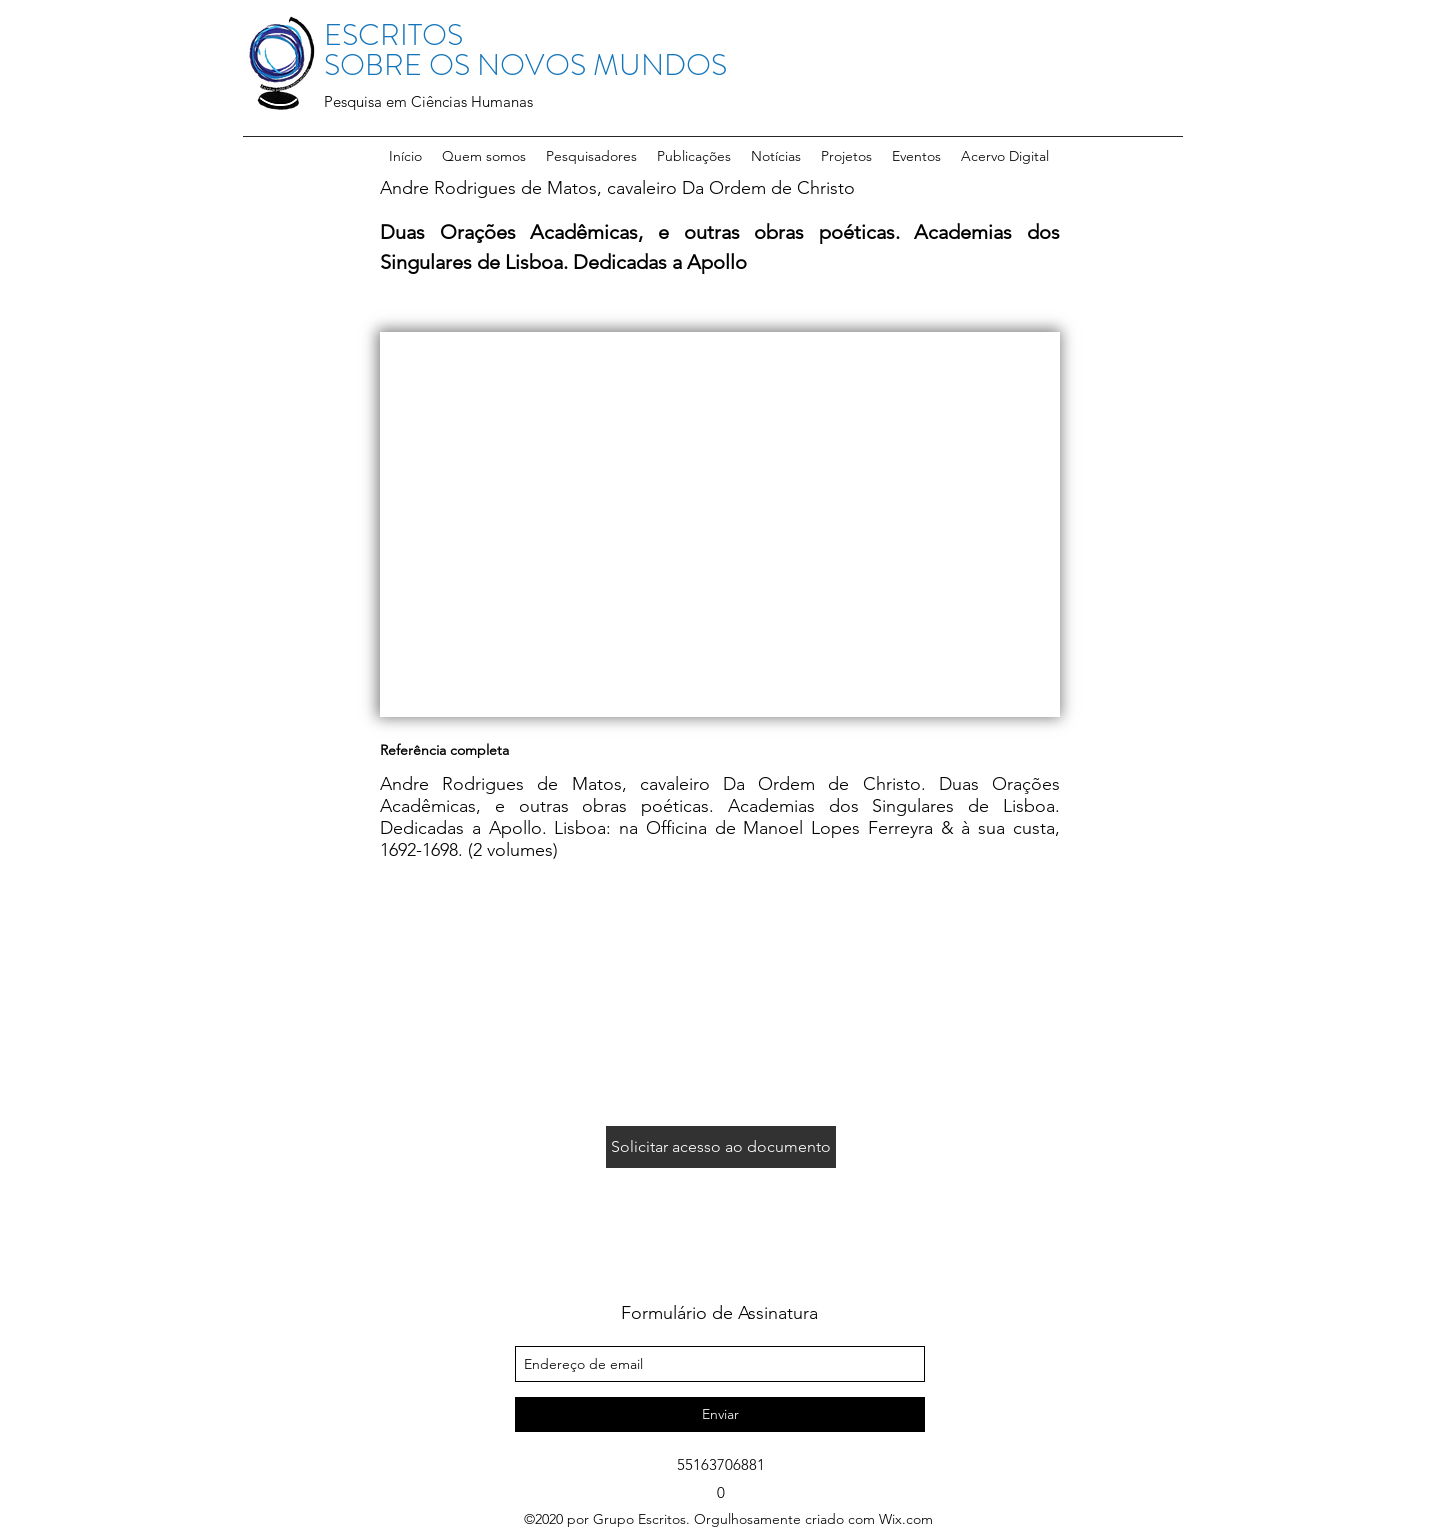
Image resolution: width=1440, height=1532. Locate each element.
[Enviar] (720, 1414)
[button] (591, 156)
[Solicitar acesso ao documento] (721, 1147)
